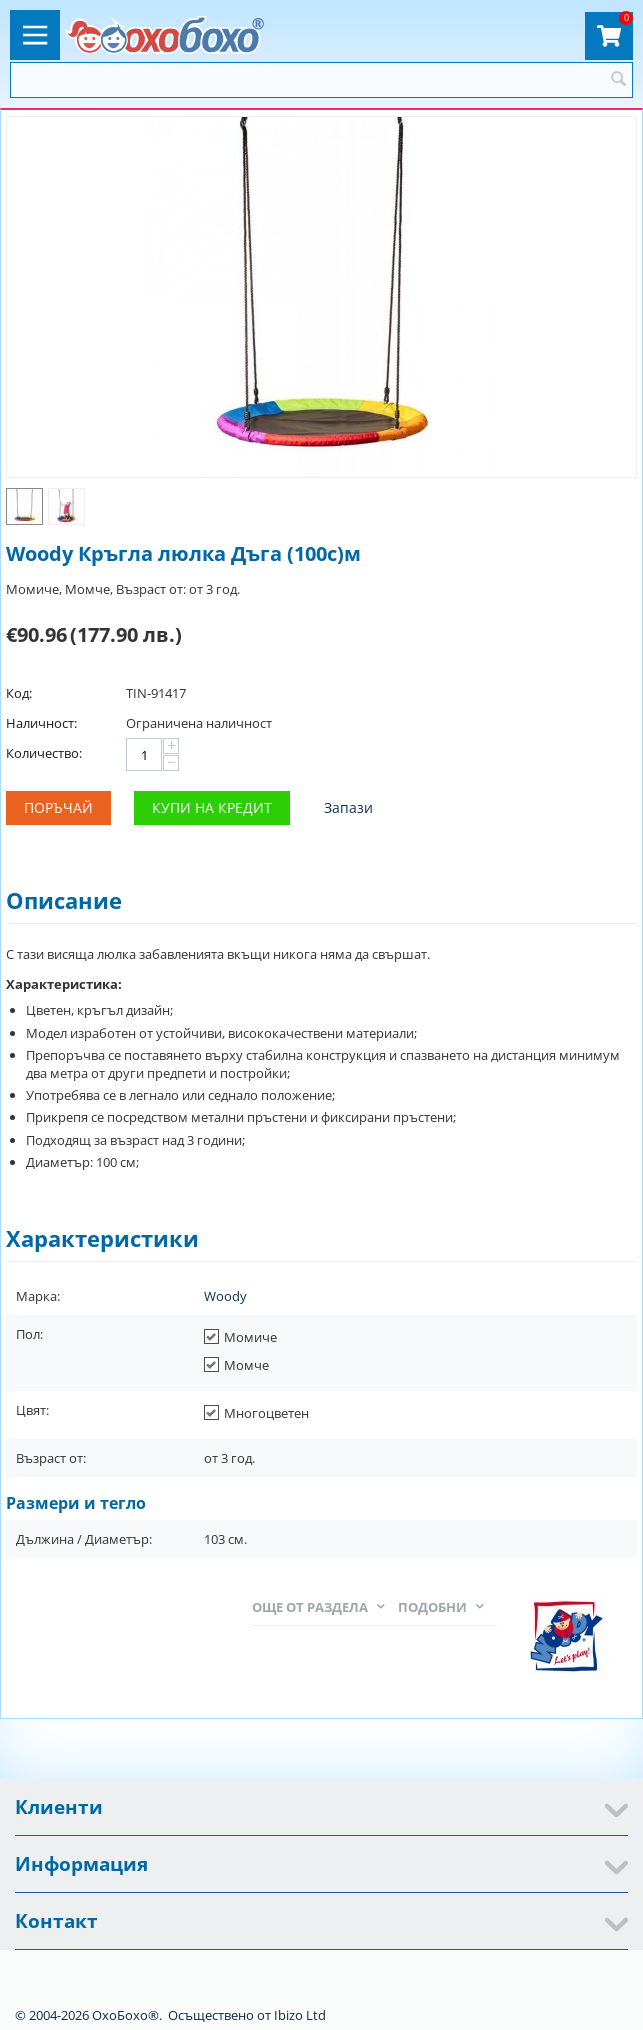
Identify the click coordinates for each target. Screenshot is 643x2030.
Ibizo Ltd (300, 2015)
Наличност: (41, 723)
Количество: (44, 753)
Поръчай (58, 807)
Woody (225, 1296)
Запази (348, 807)
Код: (19, 693)
